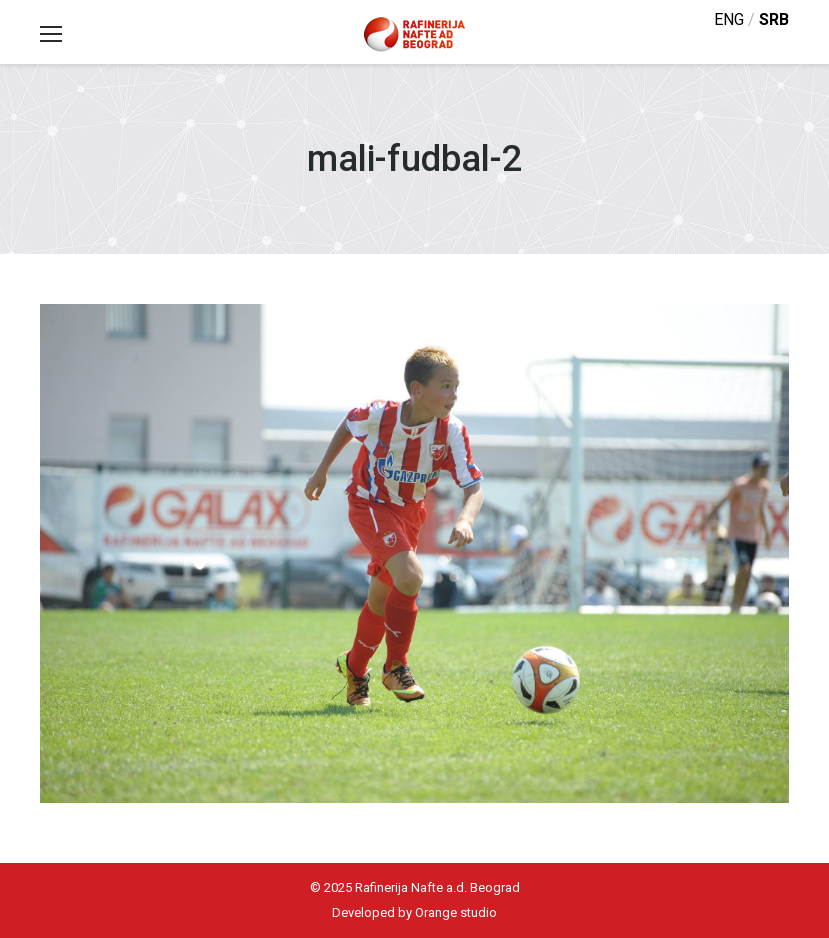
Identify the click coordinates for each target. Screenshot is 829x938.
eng (729, 19)
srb (774, 19)
